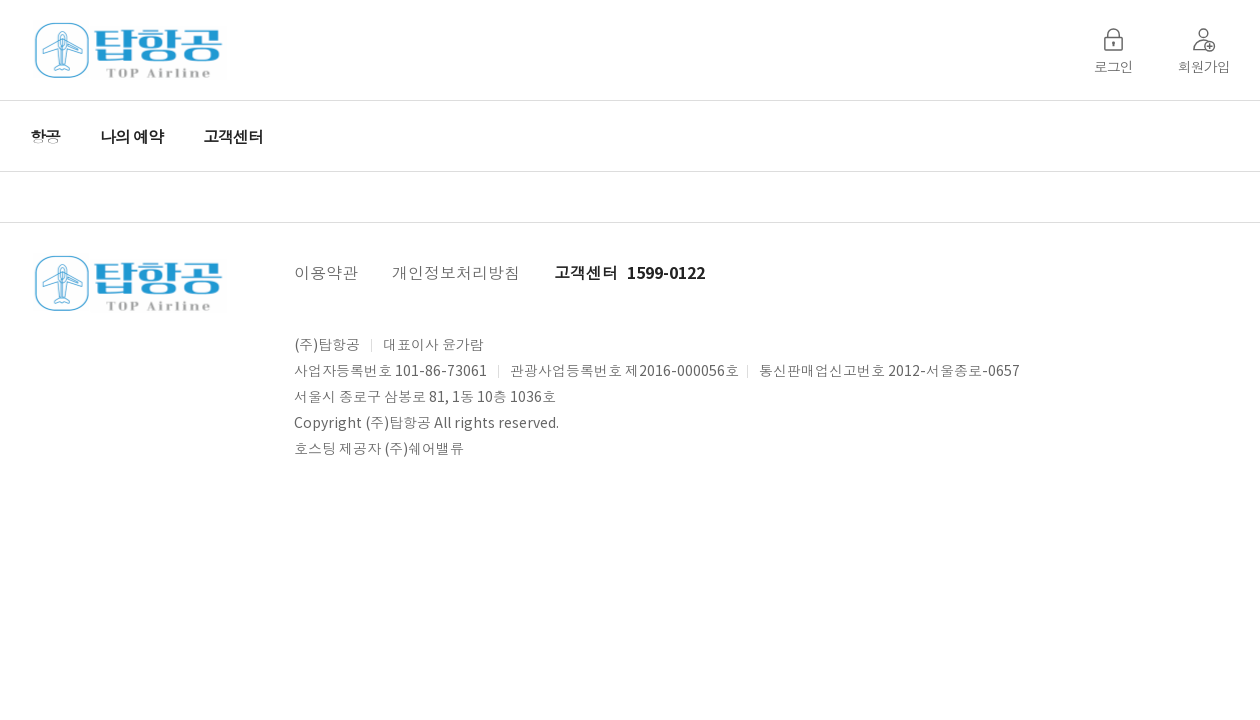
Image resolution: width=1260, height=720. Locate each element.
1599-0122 (666, 272)
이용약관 (326, 272)
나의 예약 (131, 136)
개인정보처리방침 (456, 272)
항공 (45, 136)
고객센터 (233, 136)
